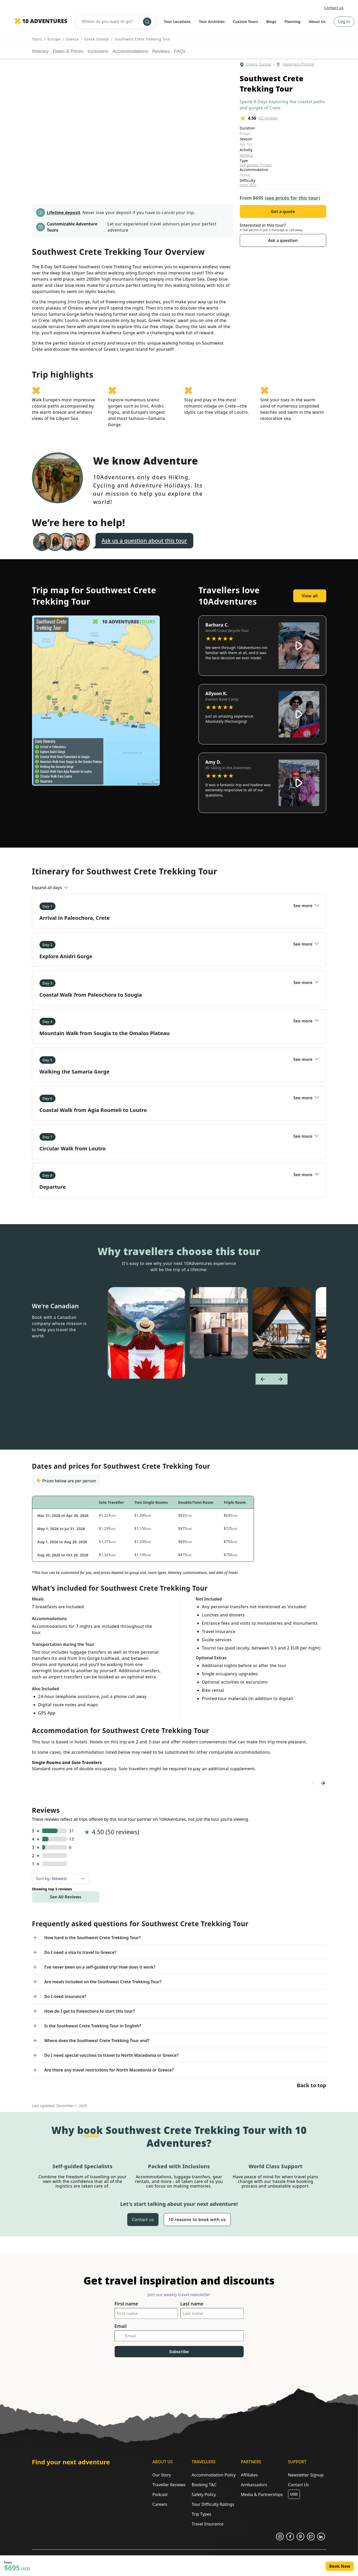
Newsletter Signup (306, 2475)
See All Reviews (65, 1897)
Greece (72, 39)
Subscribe (179, 2351)
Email (121, 2326)
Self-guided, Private (256, 165)
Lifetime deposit (64, 212)
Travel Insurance (208, 2524)
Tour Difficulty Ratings (213, 2504)
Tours (37, 39)
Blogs (271, 21)
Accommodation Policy (214, 2475)
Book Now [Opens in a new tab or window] (339, 2566)
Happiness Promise (298, 64)
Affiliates (249, 2475)
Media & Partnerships (262, 2494)
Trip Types (201, 2514)
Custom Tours (245, 21)
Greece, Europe (259, 64)
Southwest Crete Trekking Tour (142, 39)
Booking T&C (204, 2485)
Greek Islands (96, 39)
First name (126, 2303)
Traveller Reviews (168, 2485)
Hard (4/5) (248, 185)
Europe (53, 39)
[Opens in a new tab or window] (280, 2536)
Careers (159, 2504)
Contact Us (298, 2485)
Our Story (161, 2475)
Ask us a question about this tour (144, 540)
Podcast (160, 2494)
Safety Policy (204, 2494)
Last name (191, 2303)
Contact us (334, 7)
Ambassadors (254, 2485)
